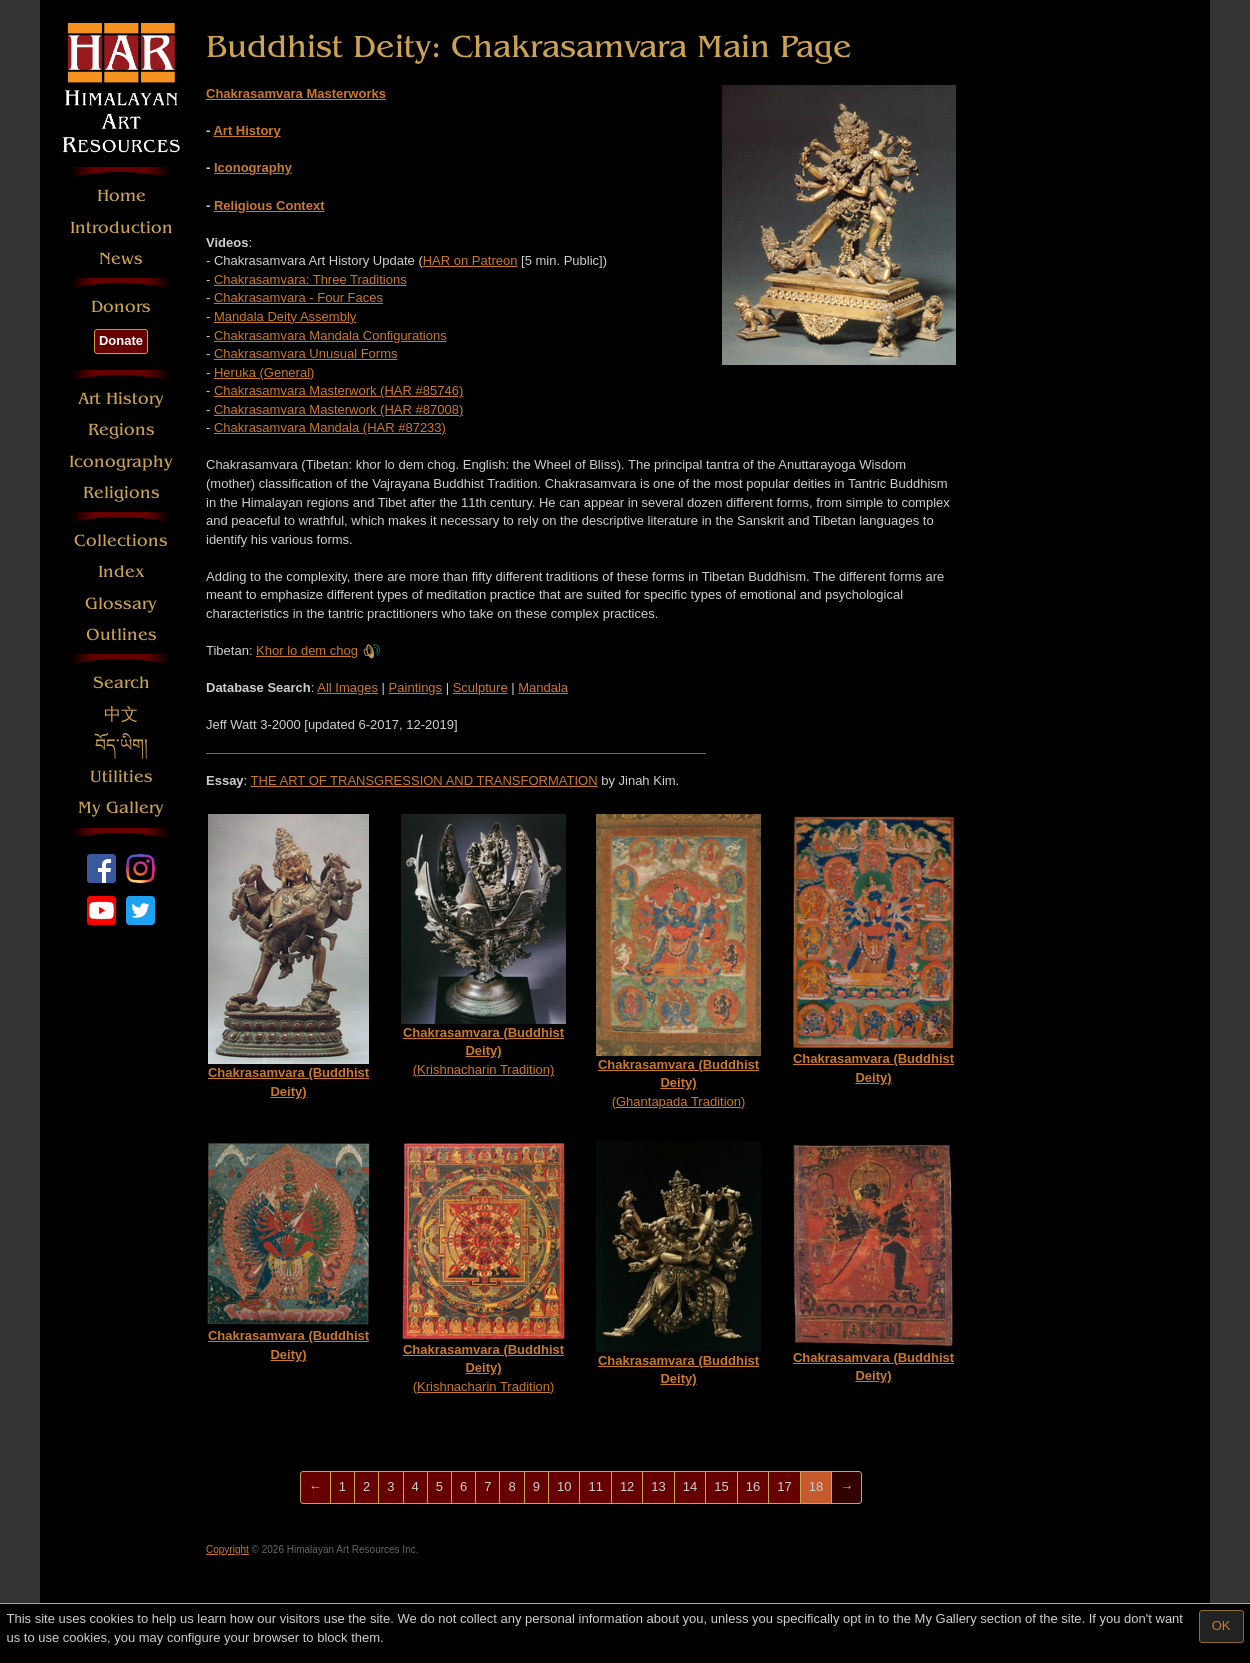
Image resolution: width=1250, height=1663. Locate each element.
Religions (121, 492)
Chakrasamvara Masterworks (296, 93)
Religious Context (269, 205)
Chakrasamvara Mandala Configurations (330, 335)
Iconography (121, 461)
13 (658, 1486)
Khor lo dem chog (318, 650)
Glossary (121, 603)
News (121, 258)
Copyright (227, 1549)
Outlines (121, 634)
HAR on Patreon (470, 260)
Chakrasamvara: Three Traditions (310, 279)
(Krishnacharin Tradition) (483, 945)
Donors (121, 306)
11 (595, 1486)
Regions (121, 429)
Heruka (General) (264, 372)
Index (121, 571)
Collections (121, 540)
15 (721, 1486)
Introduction (121, 227)
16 (753, 1486)
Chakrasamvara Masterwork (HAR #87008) (338, 409)
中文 (121, 714)
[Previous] (315, 1487)
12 (627, 1486)
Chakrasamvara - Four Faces (298, 297)
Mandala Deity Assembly (285, 316)
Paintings (415, 687)
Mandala (543, 687)
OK (1221, 1625)
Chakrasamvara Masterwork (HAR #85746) (338, 390)
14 (690, 1486)
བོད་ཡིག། (121, 745)
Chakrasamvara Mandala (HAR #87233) (330, 427)
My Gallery (121, 807)
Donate (121, 340)
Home (121, 195)
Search (121, 682)
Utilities (121, 776)
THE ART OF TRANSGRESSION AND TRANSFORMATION (424, 780)
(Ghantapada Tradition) (678, 961)
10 (564, 1486)
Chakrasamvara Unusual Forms (306, 353)
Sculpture (480, 687)
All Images (347, 687)
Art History (121, 398)
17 (784, 1486)
